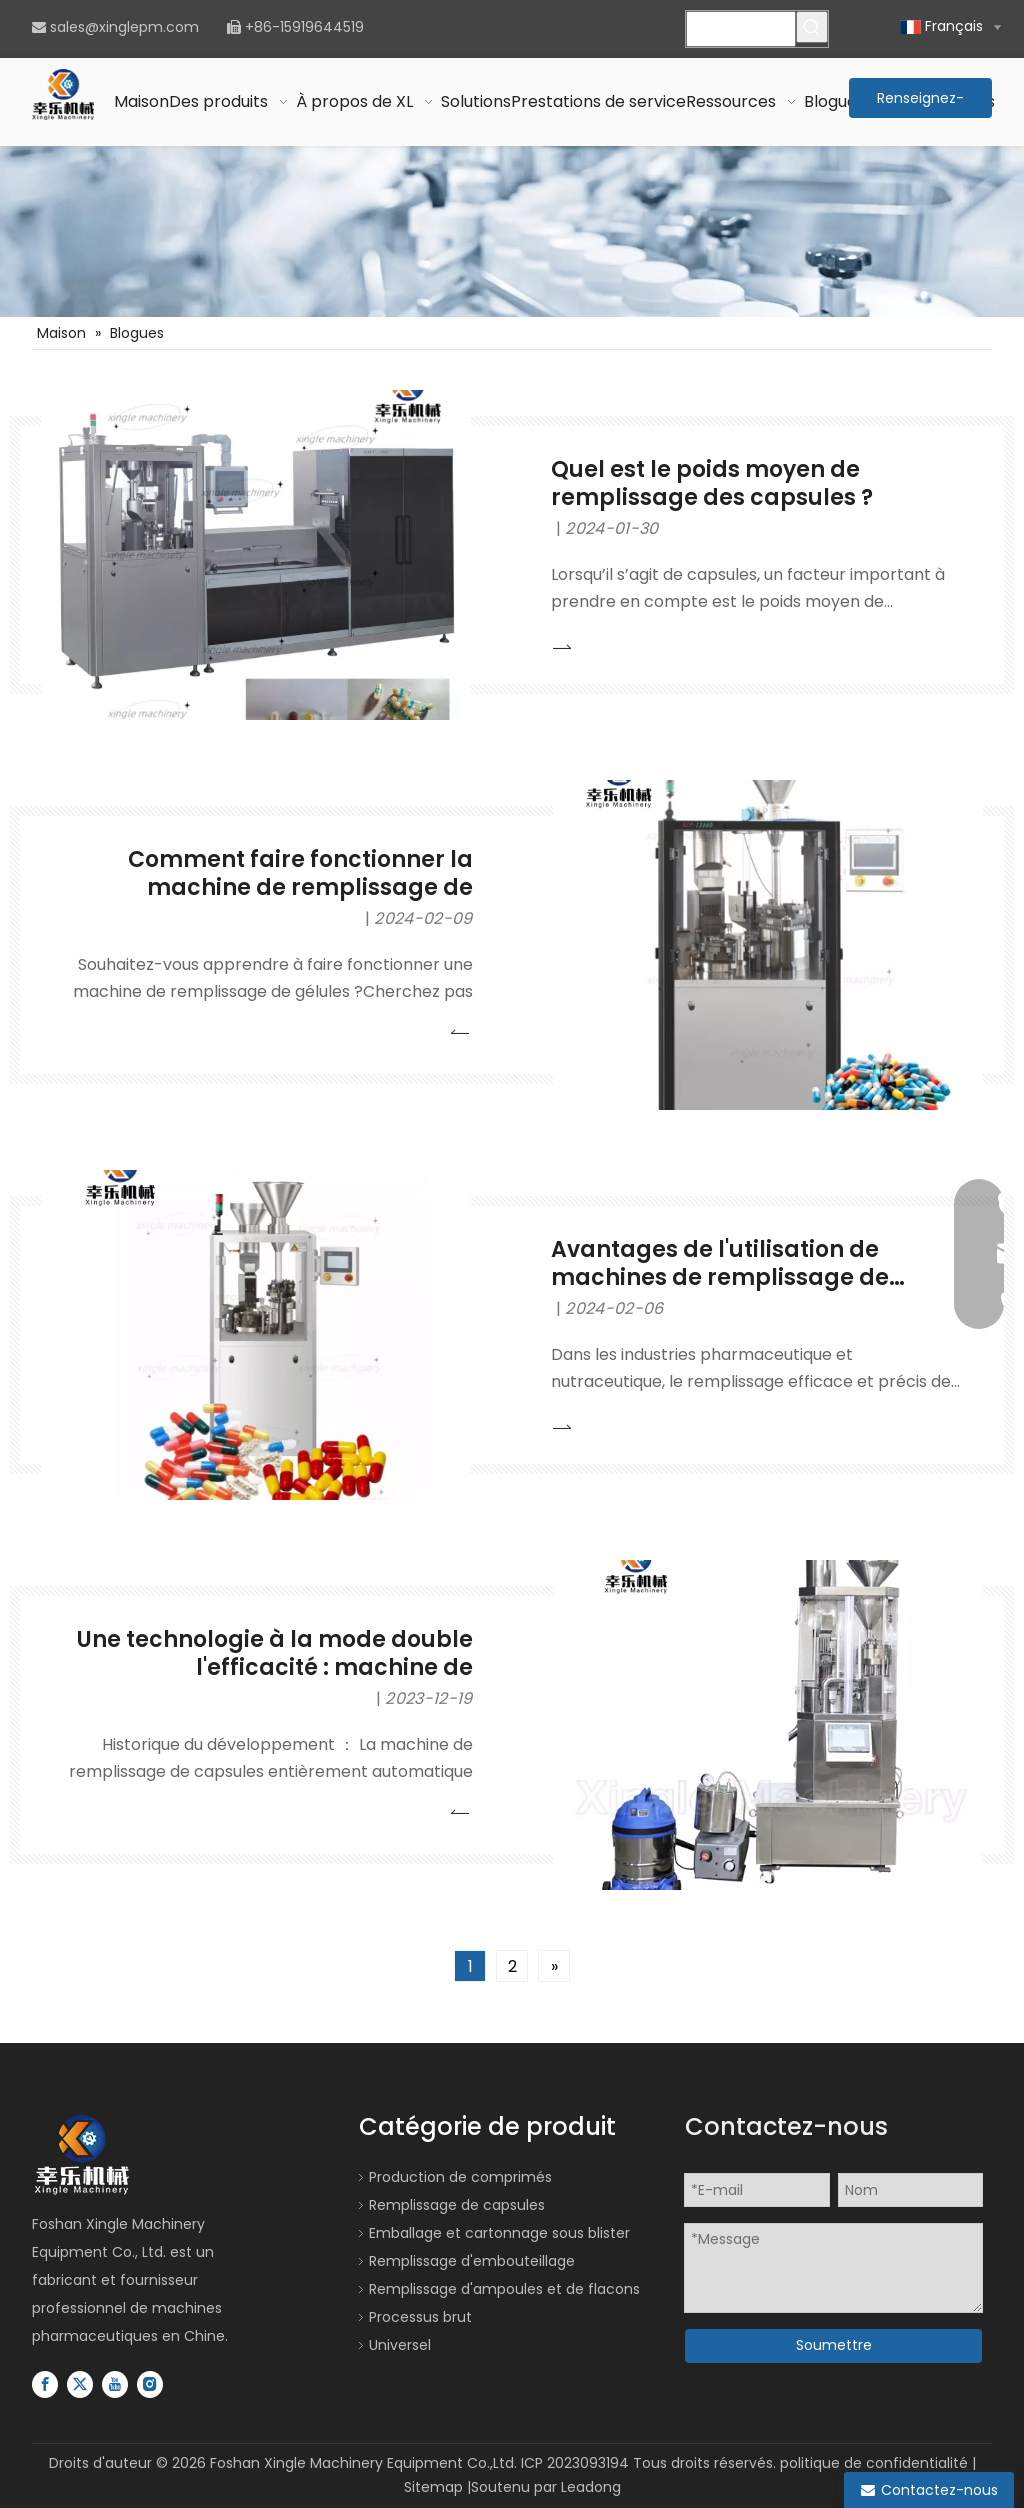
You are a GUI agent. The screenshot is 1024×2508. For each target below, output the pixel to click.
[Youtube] (115, 2384)
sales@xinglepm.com (124, 27)
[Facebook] (45, 2384)
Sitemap (433, 2487)
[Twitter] (80, 2384)
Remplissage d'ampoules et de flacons (504, 2289)
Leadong (591, 2487)
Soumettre (834, 2345)
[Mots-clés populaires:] (812, 27)
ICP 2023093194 (575, 2463)
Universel (400, 2345)
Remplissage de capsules (457, 2205)
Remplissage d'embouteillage (472, 2261)
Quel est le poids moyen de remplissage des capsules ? (712, 483)
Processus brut (420, 2317)
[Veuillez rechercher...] (740, 29)
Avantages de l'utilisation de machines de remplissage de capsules (720, 1278)
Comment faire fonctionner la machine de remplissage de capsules (300, 888)
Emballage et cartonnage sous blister (499, 2233)
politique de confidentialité (874, 2463)
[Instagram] (150, 2384)
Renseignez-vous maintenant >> (920, 103)
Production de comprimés (460, 2177)
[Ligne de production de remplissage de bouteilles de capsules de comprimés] (512, 231)
